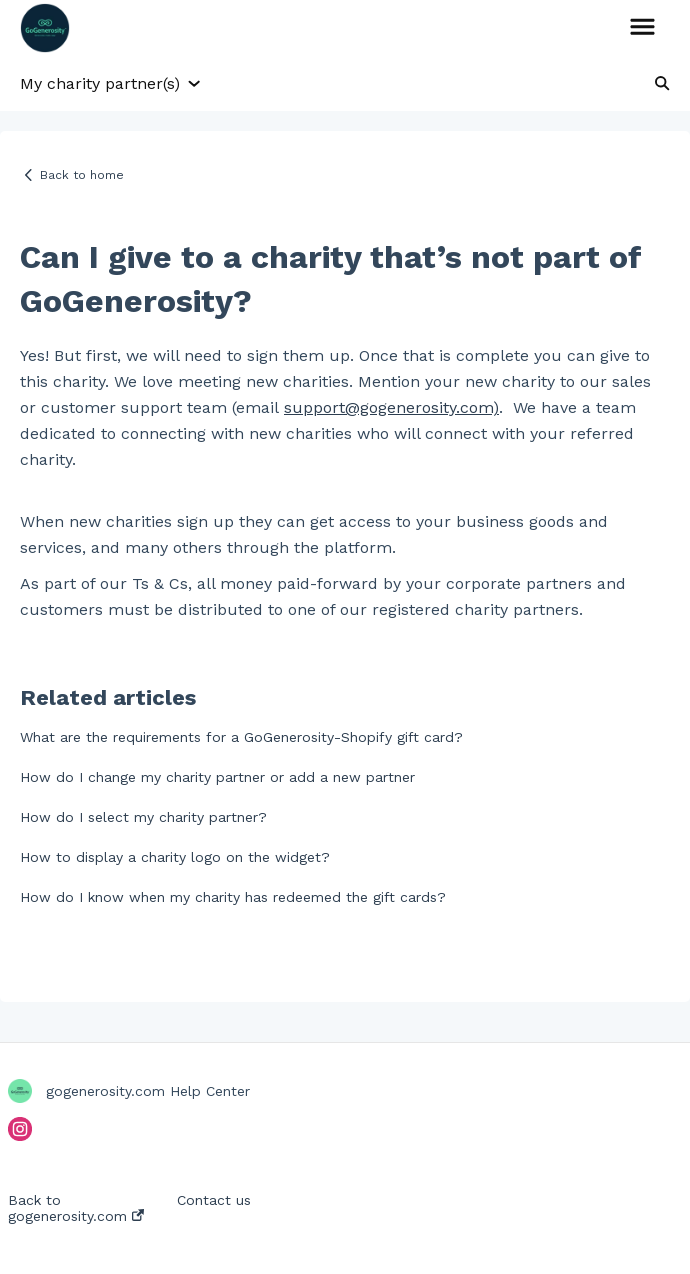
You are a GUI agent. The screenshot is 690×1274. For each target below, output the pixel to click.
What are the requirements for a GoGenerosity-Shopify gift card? (241, 737)
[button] (642, 28)
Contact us (214, 1200)
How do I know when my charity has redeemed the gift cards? (233, 897)
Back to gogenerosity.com (76, 1208)
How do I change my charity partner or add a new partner (217, 777)
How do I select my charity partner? (143, 817)
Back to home (82, 175)
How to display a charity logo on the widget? (175, 857)
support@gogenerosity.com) (391, 407)
